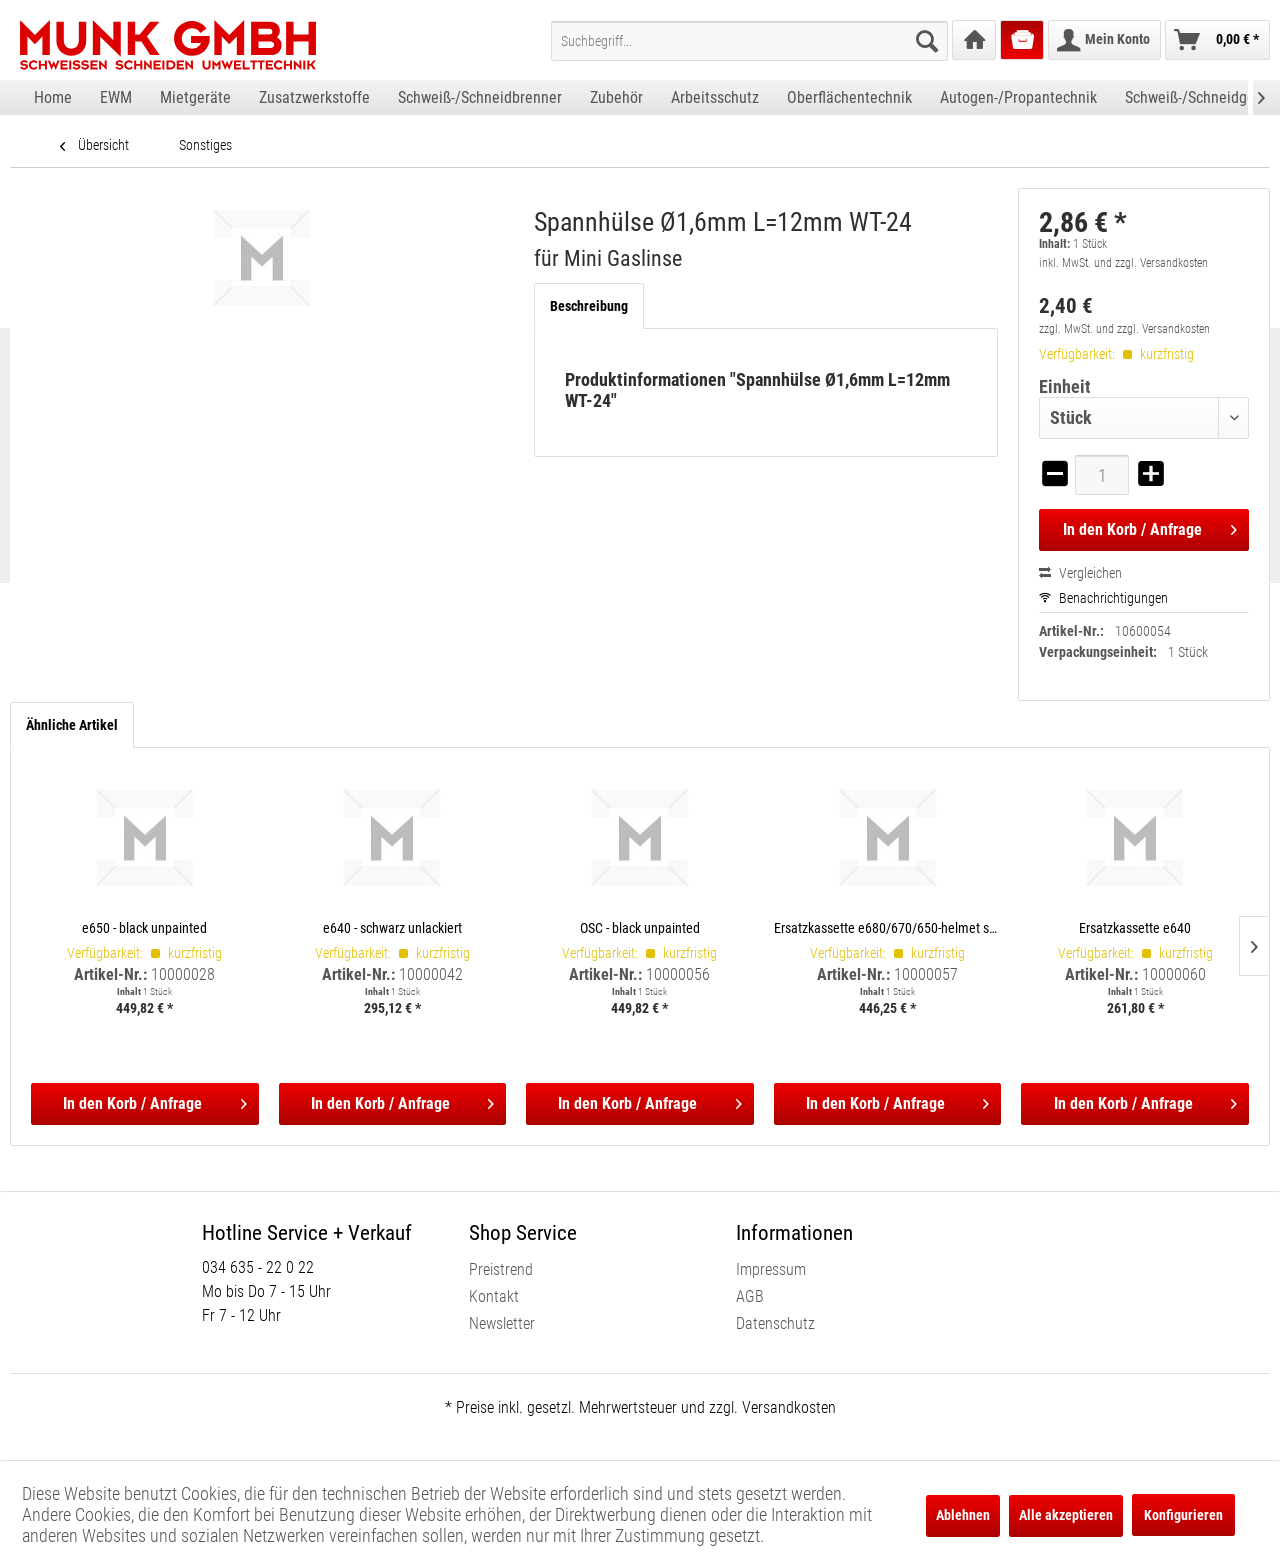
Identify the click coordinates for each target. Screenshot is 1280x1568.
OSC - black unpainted (640, 927)
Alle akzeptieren (1066, 1515)
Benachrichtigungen (1103, 598)
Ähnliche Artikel (72, 725)
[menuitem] (749, 41)
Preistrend (501, 1269)
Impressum (771, 1269)
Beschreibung (589, 306)
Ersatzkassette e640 (1135, 927)
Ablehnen (963, 1515)
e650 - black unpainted (144, 927)
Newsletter (502, 1323)
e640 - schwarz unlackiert (392, 927)
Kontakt (494, 1296)
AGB (750, 1296)
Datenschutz (775, 1323)
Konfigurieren (1183, 1515)
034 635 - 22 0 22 (258, 1267)
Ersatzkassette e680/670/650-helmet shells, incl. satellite (888, 927)
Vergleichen (1080, 573)
